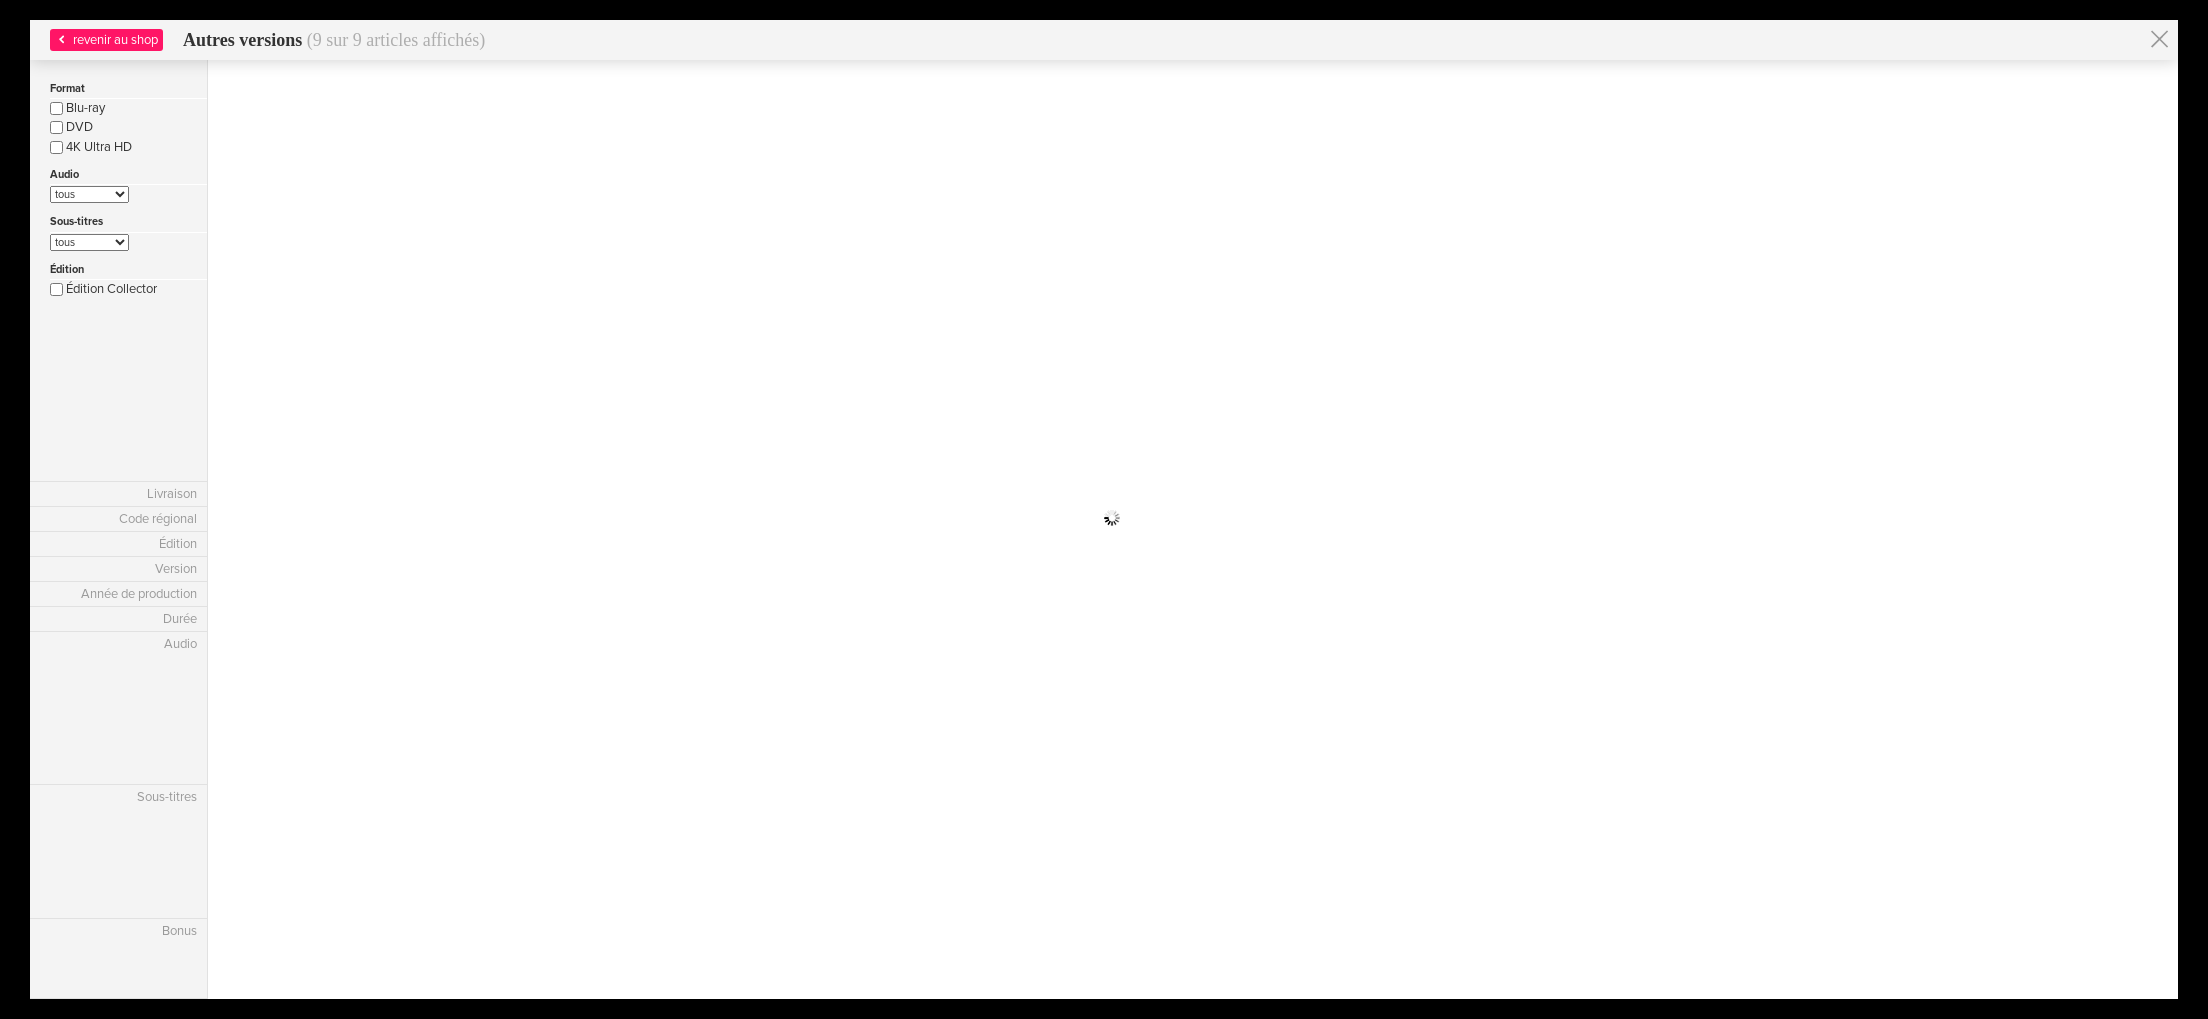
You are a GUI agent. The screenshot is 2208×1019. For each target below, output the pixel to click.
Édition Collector (103, 289)
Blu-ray (77, 108)
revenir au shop (106, 40)
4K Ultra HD (91, 147)
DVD (71, 127)
